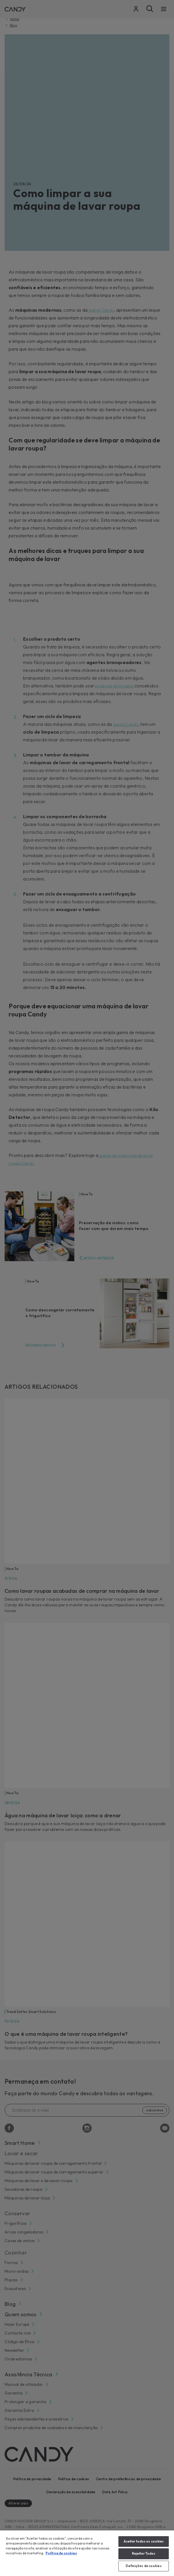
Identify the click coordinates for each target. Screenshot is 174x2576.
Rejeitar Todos (144, 2553)
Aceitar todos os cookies (144, 2541)
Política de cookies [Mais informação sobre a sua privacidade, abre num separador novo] (61, 2553)
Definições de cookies (143, 2566)
